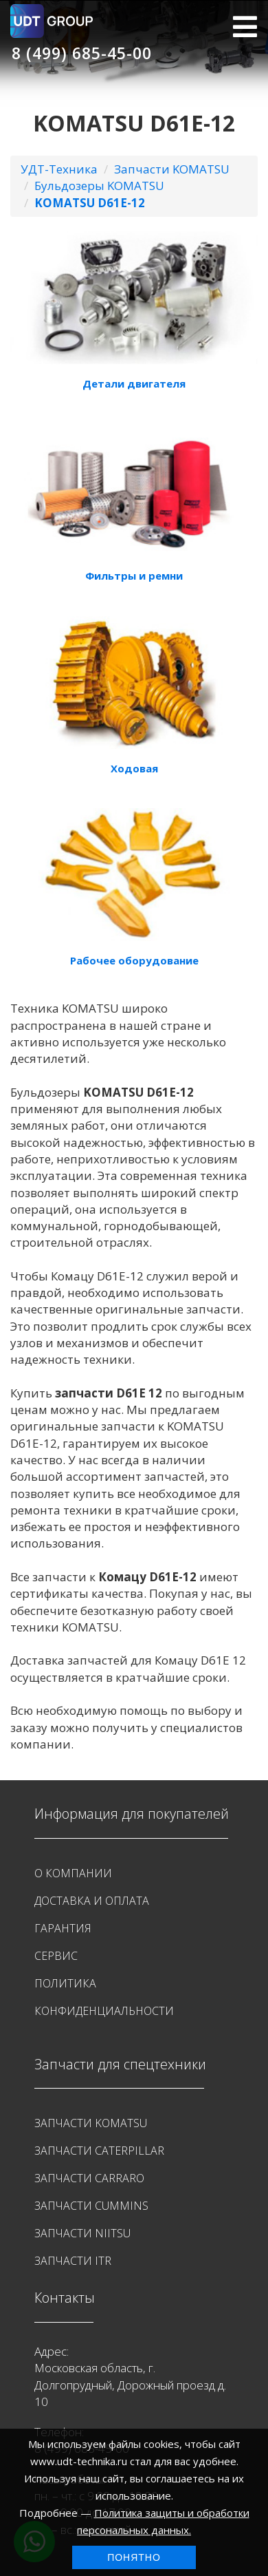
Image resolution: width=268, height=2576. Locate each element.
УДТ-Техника (59, 169)
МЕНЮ (245, 27)
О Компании (73, 1873)
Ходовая (134, 768)
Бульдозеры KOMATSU (99, 185)
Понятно (134, 2557)
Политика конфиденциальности (104, 1997)
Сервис (56, 1955)
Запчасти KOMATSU (172, 169)
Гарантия (62, 1928)
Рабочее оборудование (134, 960)
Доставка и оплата (91, 1900)
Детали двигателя (134, 383)
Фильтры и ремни (134, 575)
